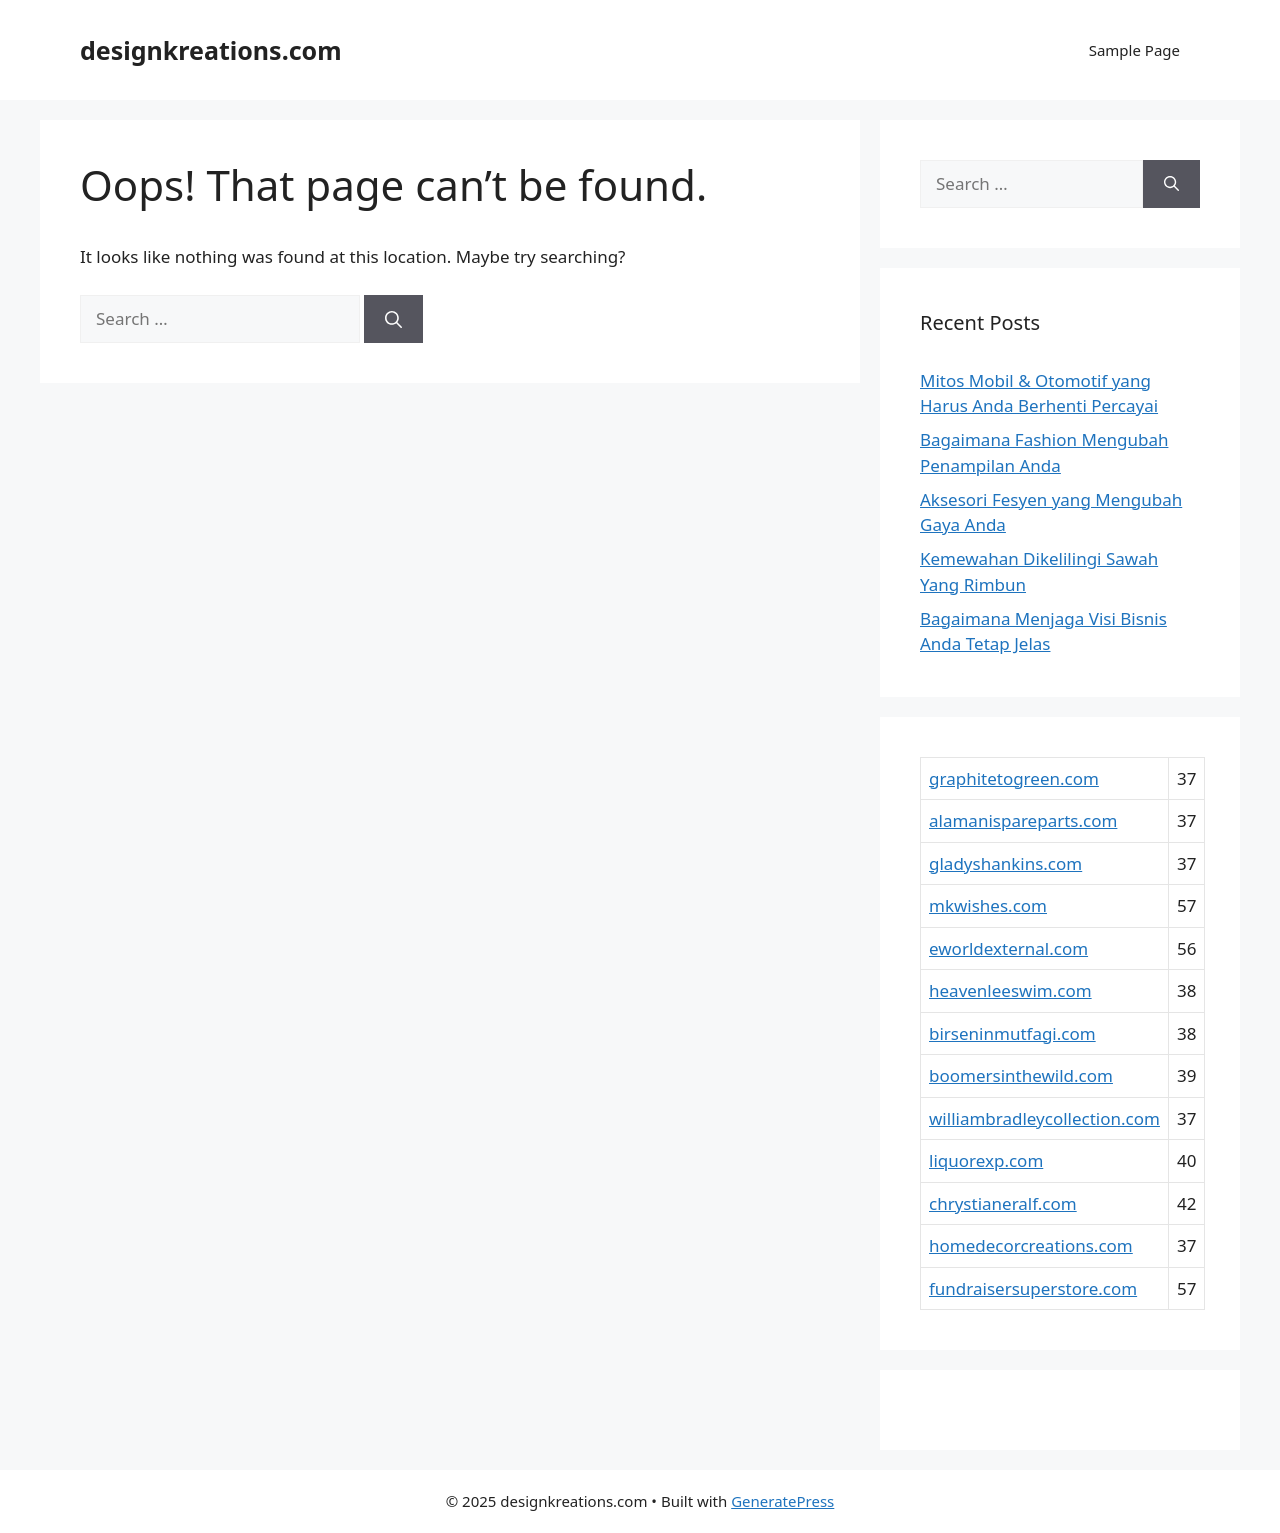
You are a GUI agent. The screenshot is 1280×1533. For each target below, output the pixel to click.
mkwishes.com (988, 905)
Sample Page (1134, 50)
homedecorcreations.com (1031, 1245)
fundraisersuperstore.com (1033, 1288)
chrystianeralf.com (1003, 1203)
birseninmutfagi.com (1012, 1033)
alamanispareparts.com (1023, 820)
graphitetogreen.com (1014, 778)
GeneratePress (782, 1501)
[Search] (393, 319)
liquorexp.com (986, 1160)
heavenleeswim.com (1010, 990)
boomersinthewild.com (1021, 1075)
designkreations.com (211, 50)
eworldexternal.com (1008, 948)
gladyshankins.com (1005, 863)
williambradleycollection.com (1044, 1118)
